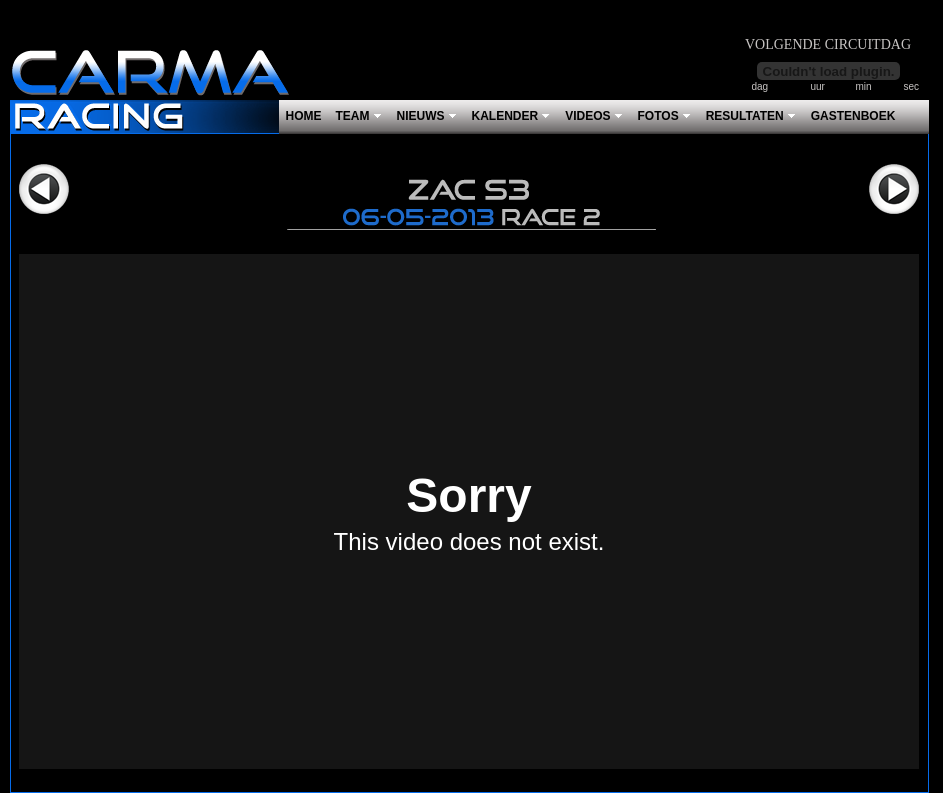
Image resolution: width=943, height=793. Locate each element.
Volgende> (894, 189)
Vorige (44, 189)
